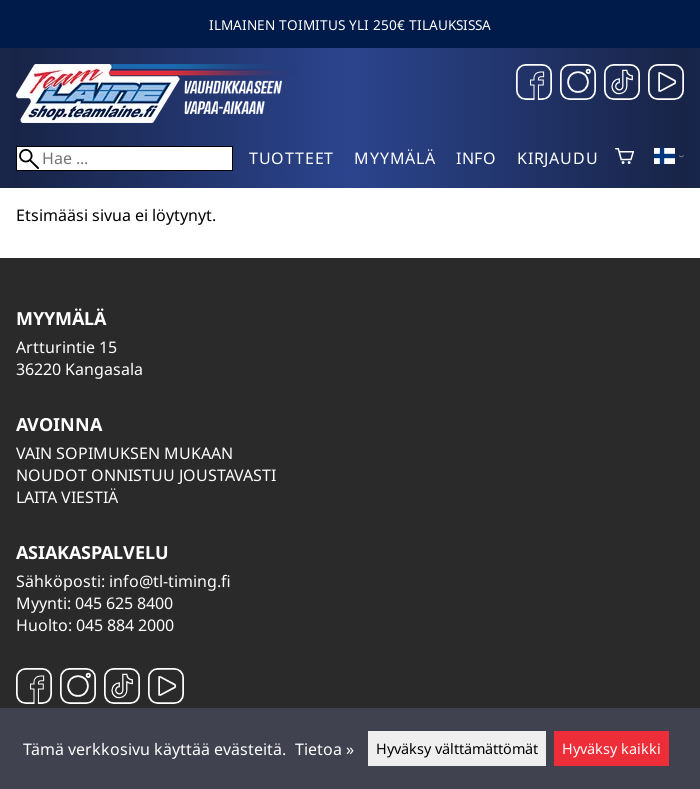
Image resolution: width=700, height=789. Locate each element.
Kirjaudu (557, 158)
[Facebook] (534, 84)
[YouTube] (666, 84)
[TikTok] (622, 84)
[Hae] (124, 158)
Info (476, 158)
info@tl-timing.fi (170, 581)
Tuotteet (291, 158)
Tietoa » (324, 749)
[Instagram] (578, 84)
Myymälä (395, 158)
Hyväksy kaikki (611, 748)
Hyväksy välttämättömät (457, 748)
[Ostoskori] (624, 158)
